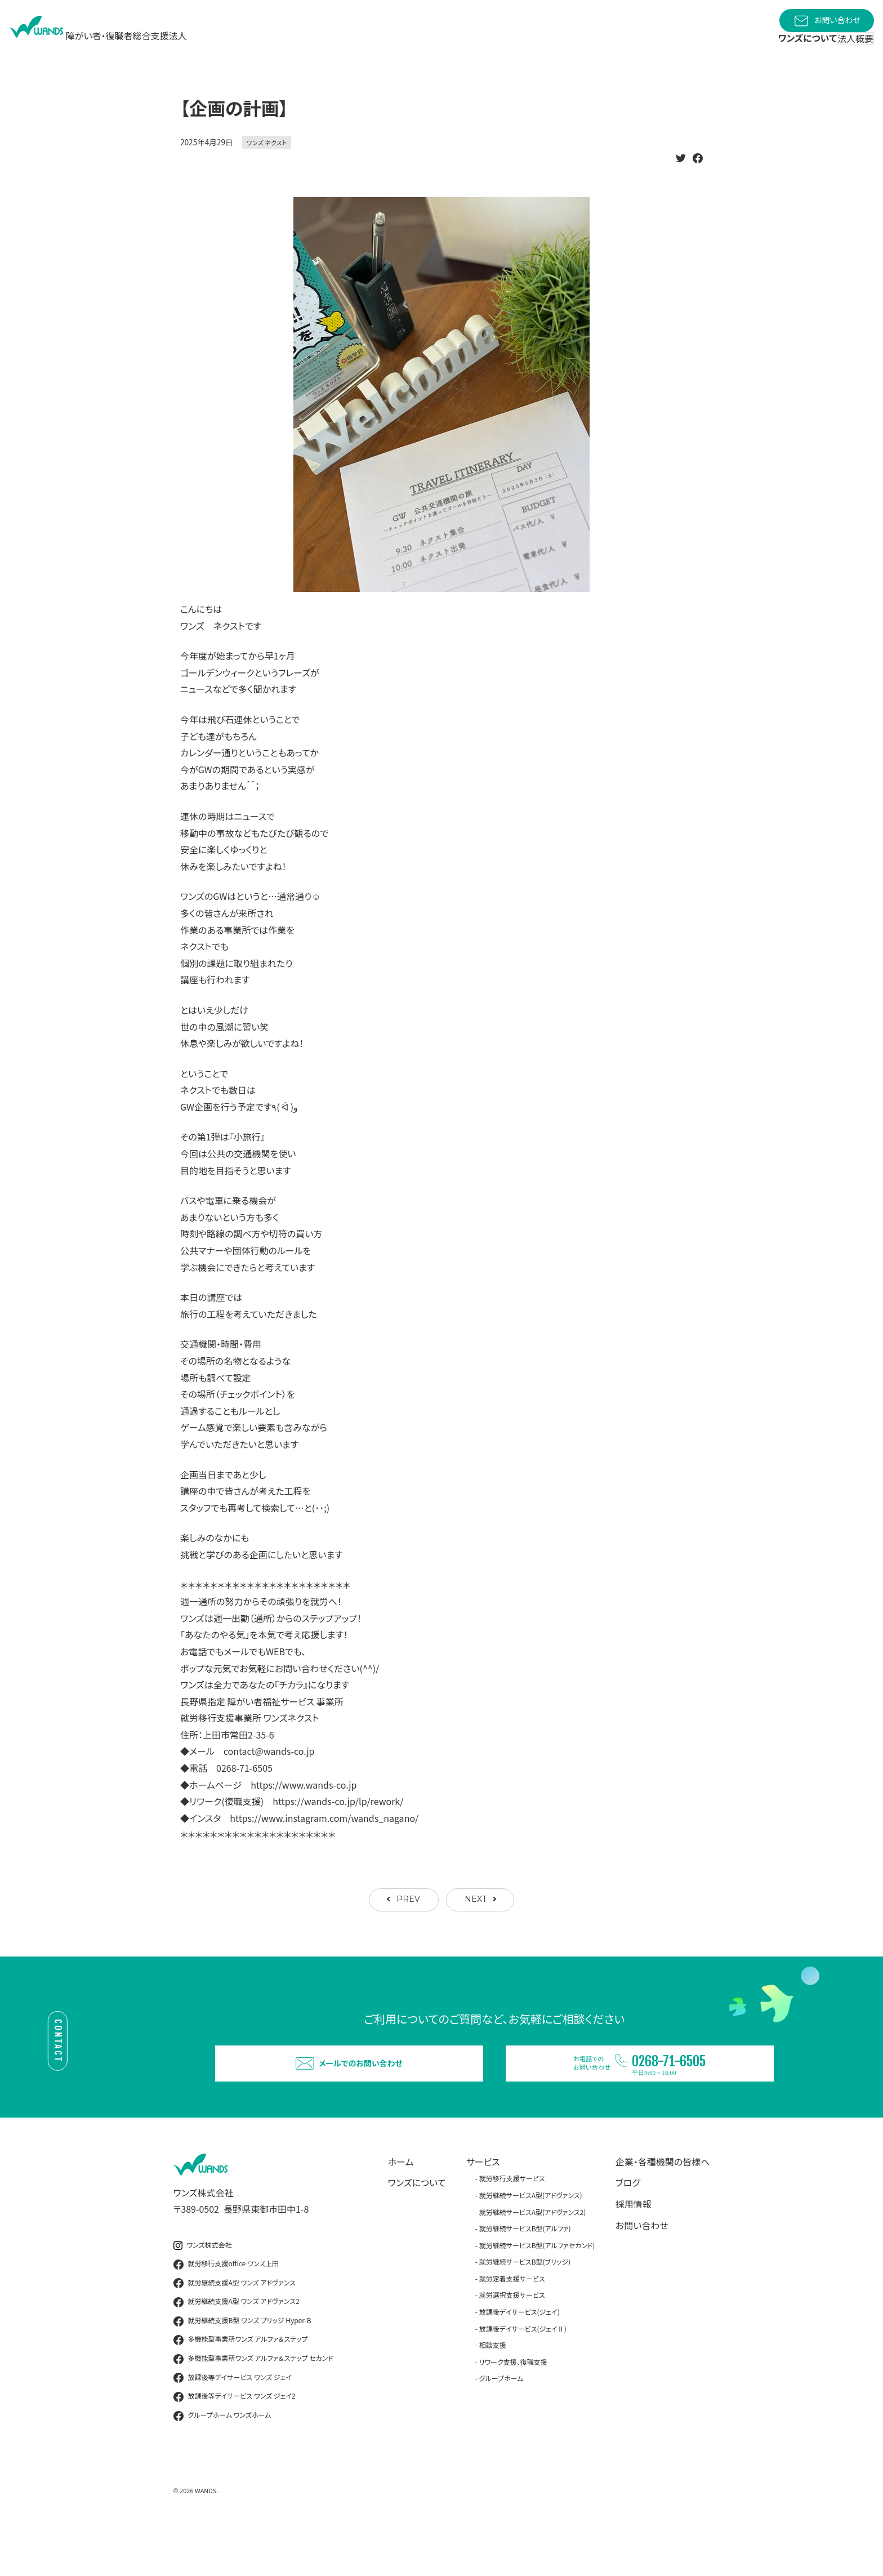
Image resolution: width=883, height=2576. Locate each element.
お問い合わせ (826, 20)
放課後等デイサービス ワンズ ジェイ (232, 2422)
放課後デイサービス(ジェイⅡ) (523, 2373)
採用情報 (634, 2249)
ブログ (628, 2228)
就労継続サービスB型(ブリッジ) (524, 2307)
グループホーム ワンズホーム (222, 2460)
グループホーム (501, 2423)
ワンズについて (417, 2228)
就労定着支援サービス (512, 2323)
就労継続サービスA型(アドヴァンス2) (532, 2257)
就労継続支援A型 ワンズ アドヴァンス (234, 2328)
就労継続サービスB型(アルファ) (525, 2273)
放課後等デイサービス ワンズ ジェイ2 (234, 2442)
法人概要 (846, 45)
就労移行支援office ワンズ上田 (226, 2309)
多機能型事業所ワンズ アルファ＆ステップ (240, 2385)
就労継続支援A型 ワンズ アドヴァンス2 (236, 2347)
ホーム (401, 2206)
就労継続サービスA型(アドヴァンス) (530, 2240)
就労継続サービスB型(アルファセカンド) (537, 2290)
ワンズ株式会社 (202, 2290)
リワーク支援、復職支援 (513, 2407)
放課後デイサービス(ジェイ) (519, 2356)
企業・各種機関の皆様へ (663, 2206)
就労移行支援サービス (512, 2224)
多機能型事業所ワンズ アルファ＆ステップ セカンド (253, 2403)
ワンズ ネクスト (267, 167)
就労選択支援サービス (512, 2340)
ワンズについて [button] (776, 50)
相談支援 (492, 2390)
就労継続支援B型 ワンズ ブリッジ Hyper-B (242, 2366)
